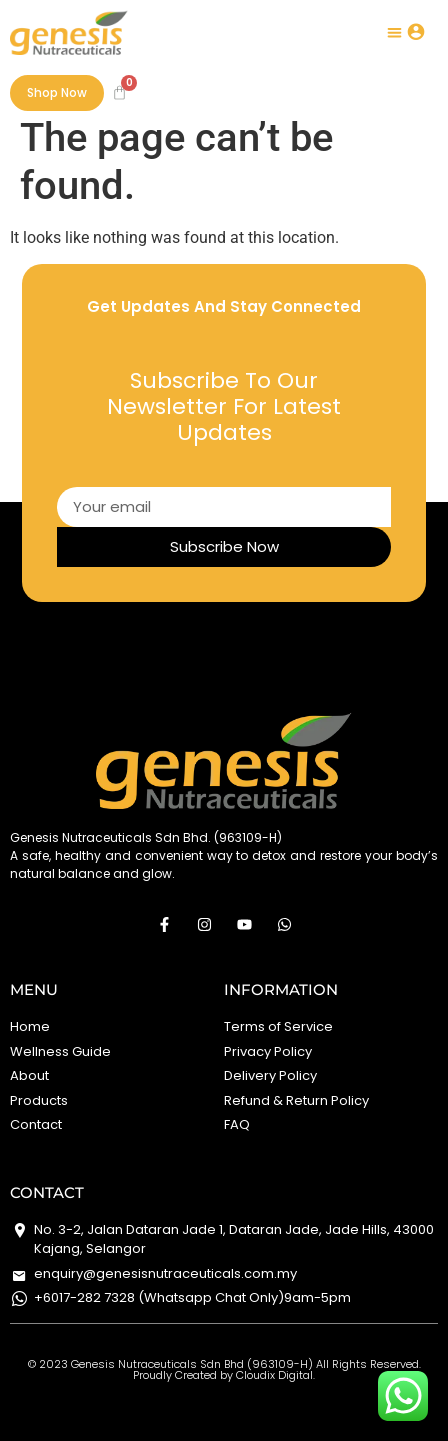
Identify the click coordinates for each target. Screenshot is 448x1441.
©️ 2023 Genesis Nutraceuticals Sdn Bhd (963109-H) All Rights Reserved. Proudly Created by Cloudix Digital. (224, 1369)
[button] (395, 32)
